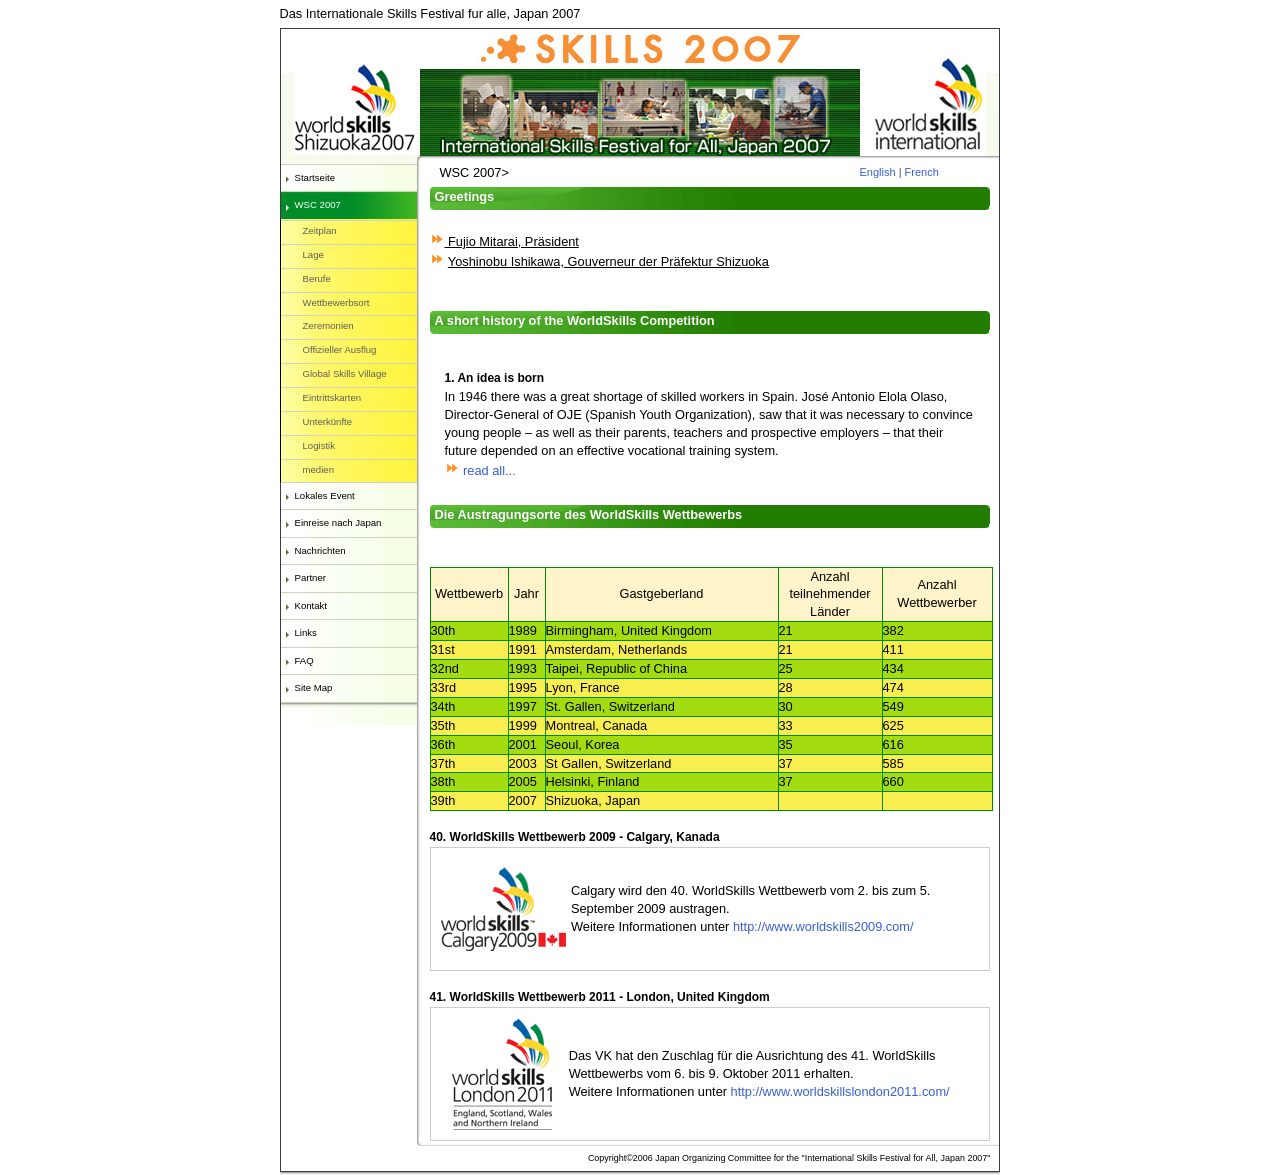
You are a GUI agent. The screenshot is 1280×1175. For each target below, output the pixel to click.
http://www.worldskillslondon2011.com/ (838, 1091)
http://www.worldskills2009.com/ (823, 926)
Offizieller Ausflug (340, 349)
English (878, 172)
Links (306, 632)
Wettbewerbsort (336, 302)
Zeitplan (320, 230)
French (922, 172)
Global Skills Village (345, 373)
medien (318, 469)
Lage (313, 254)
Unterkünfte (328, 421)
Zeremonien (328, 325)
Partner (310, 577)
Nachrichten (320, 550)
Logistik (319, 445)
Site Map (314, 687)
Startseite (315, 177)
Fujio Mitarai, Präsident (512, 241)
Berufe (317, 278)
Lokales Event (325, 495)
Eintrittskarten (332, 397)
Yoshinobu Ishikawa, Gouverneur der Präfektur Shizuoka (608, 261)
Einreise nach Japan (338, 522)
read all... (480, 470)
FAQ (304, 660)
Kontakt (311, 605)
